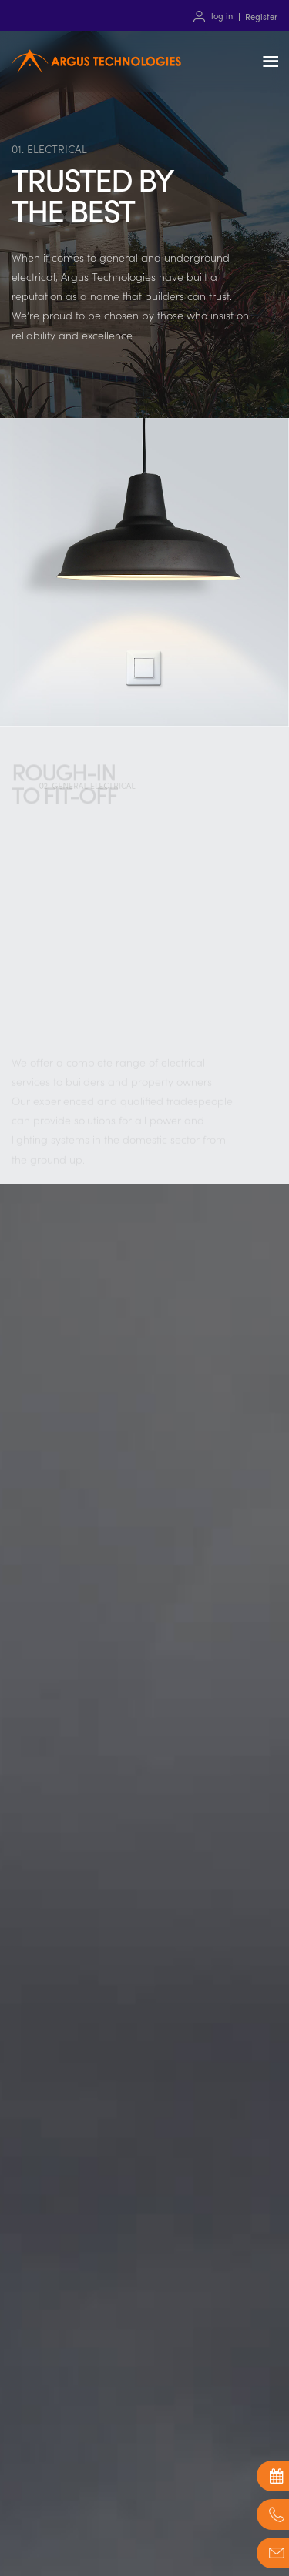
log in (222, 16)
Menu (274, 62)
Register (261, 16)
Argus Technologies (96, 79)
